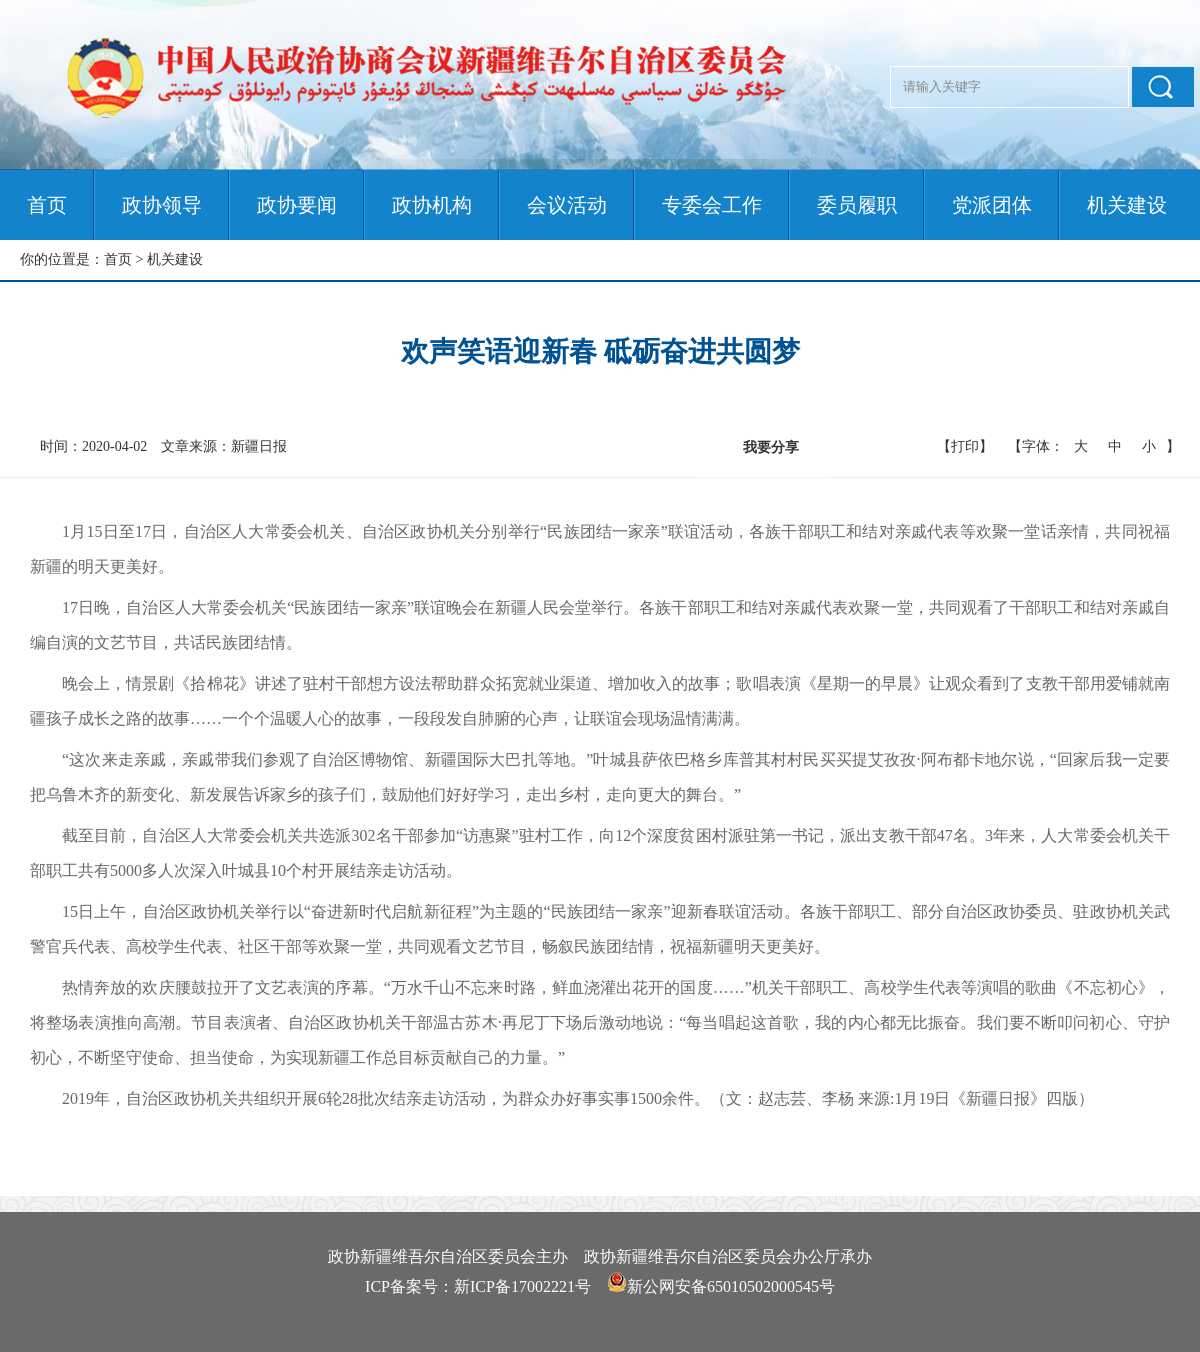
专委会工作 (712, 205)
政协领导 (162, 205)
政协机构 (432, 205)
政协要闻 (297, 205)
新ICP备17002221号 (522, 1286)
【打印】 (965, 446)
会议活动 (567, 205)
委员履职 (857, 205)
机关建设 (1127, 205)
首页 (47, 205)
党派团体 (992, 205)
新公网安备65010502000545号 (731, 1286)
